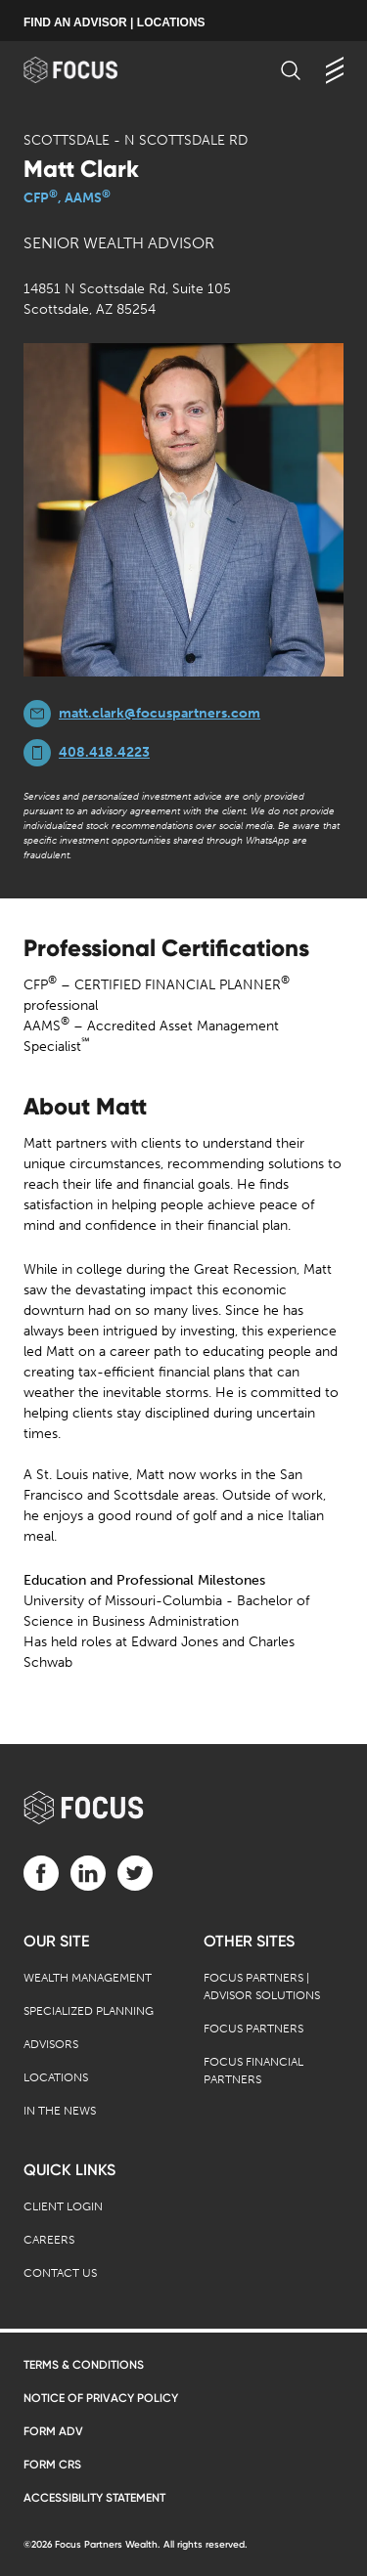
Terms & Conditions (83, 2365)
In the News (59, 2111)
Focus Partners (253, 2028)
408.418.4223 (104, 752)
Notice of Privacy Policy (100, 2398)
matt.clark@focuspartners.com (159, 713)
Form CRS (52, 2464)
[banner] (89, 70)
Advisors (50, 2044)
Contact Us (60, 2273)
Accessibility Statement (94, 2498)
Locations (55, 2077)
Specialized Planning (88, 2011)
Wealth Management (87, 1978)
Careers (48, 2240)
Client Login (63, 2206)
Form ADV (53, 2431)
